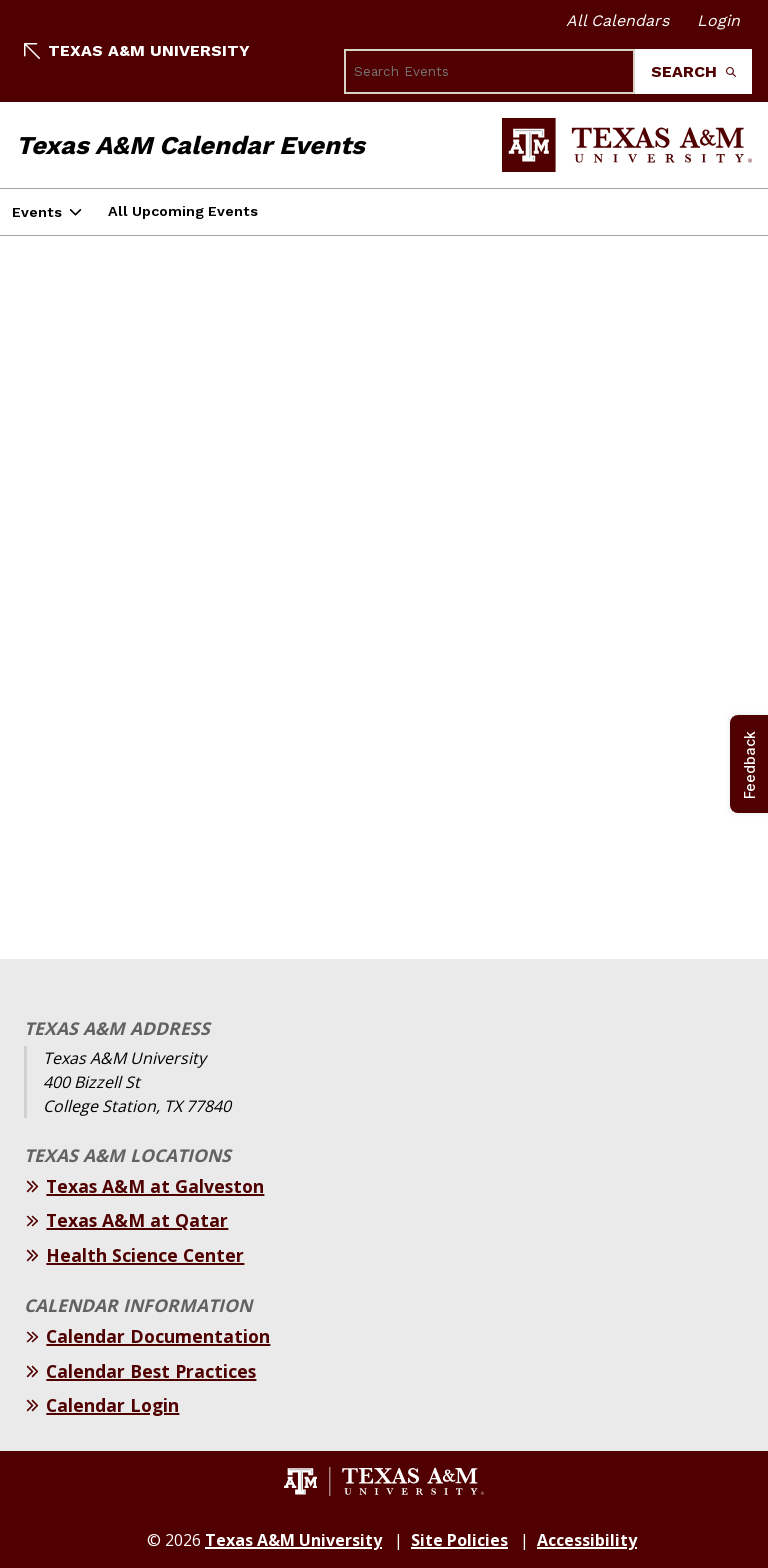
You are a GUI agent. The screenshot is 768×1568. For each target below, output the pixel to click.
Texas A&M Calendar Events (190, 145)
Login (718, 20)
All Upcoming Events (183, 211)
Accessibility (587, 1540)
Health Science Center (145, 1255)
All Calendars (617, 20)
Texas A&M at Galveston (155, 1186)
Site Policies (459, 1540)
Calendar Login (112, 1405)
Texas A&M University (137, 50)
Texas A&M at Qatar (137, 1220)
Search (693, 71)
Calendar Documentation (158, 1336)
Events (37, 212)
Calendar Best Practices (151, 1371)
